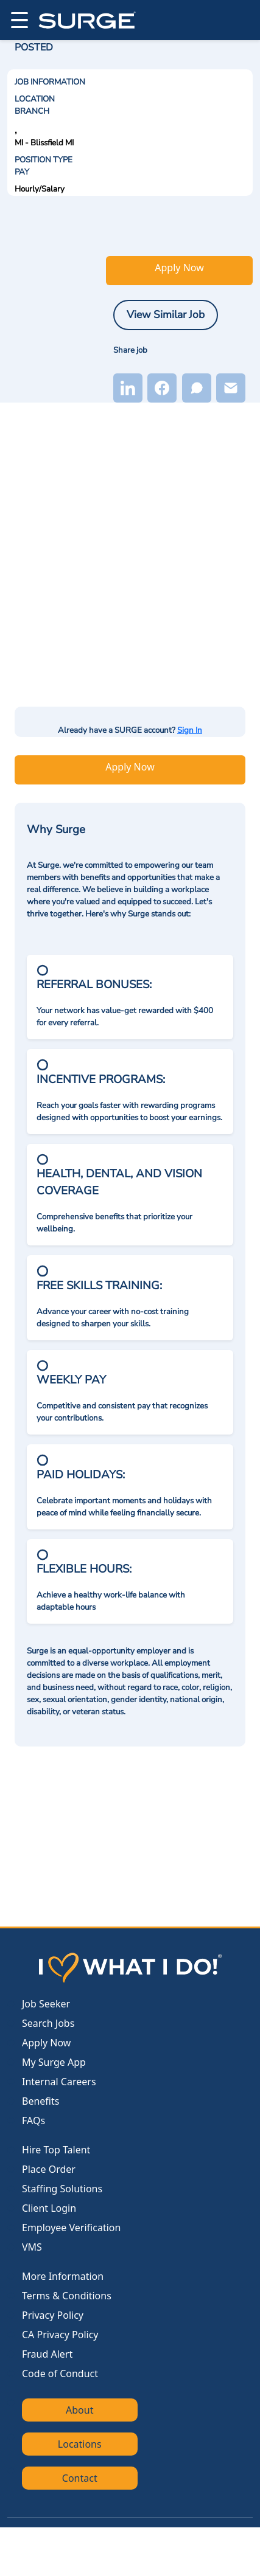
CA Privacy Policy (60, 2334)
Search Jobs (48, 2023)
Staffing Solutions (62, 2188)
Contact (79, 2478)
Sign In (189, 730)
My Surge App (54, 2062)
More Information (63, 2276)
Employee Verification (71, 2227)
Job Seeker (46, 2003)
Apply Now (179, 267)
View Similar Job (166, 314)
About (79, 2410)
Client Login (49, 2208)
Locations (80, 2444)
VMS (32, 2247)
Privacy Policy (52, 2315)
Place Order (49, 2169)
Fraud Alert (47, 2354)
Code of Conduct (60, 2373)
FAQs (33, 2120)
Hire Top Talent (56, 2149)
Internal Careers (59, 2081)
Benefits (40, 2101)
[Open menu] (18, 20)
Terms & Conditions (66, 2295)
